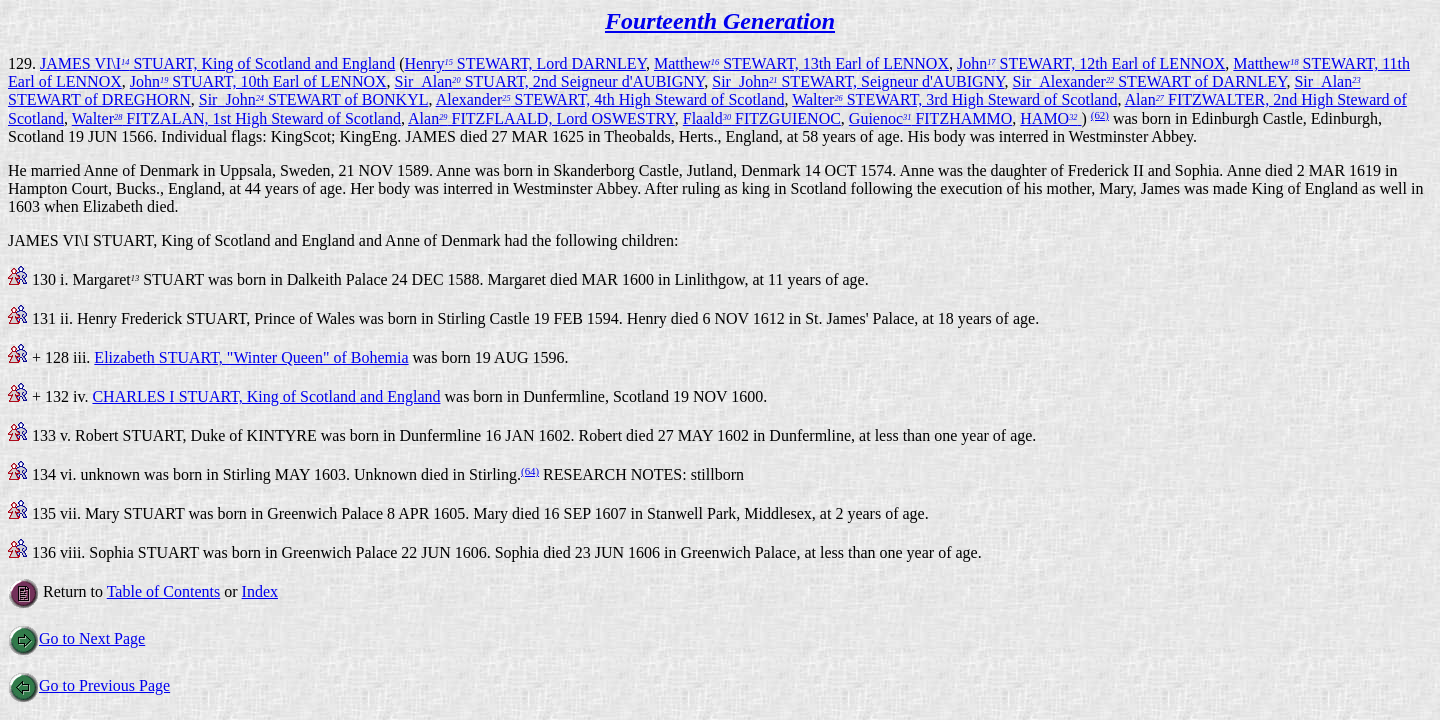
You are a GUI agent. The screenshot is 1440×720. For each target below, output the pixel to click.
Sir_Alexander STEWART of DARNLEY (1150, 81)
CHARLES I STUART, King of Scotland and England (266, 396)
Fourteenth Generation (720, 21)
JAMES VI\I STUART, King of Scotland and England (217, 63)
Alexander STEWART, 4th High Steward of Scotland (610, 99)
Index (260, 591)
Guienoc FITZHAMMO (930, 118)
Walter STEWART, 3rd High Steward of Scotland (954, 99)
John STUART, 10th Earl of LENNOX (258, 81)
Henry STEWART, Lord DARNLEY (525, 63)
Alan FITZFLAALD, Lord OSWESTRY (541, 118)
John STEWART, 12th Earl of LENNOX (1091, 63)
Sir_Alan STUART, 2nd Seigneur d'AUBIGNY (550, 81)
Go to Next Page (76, 638)
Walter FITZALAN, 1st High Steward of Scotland (236, 118)
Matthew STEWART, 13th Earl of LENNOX (801, 63)
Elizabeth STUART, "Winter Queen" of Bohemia (251, 357)
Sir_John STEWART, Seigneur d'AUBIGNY (858, 81)
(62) (1100, 115)
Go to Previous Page (89, 685)
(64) (530, 471)
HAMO (1050, 118)
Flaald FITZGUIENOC (762, 118)
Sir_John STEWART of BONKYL (314, 99)
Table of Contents (164, 591)
